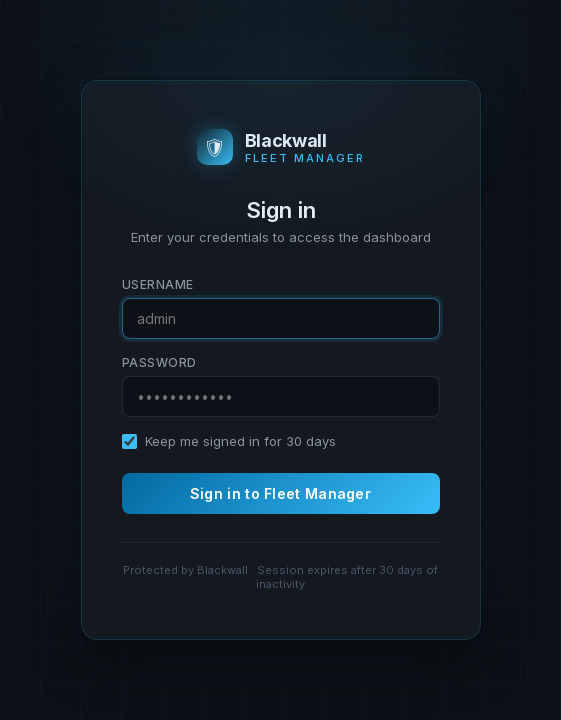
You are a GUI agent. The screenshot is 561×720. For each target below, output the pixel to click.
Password (159, 362)
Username (158, 284)
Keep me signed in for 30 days (240, 441)
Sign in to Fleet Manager (280, 493)
